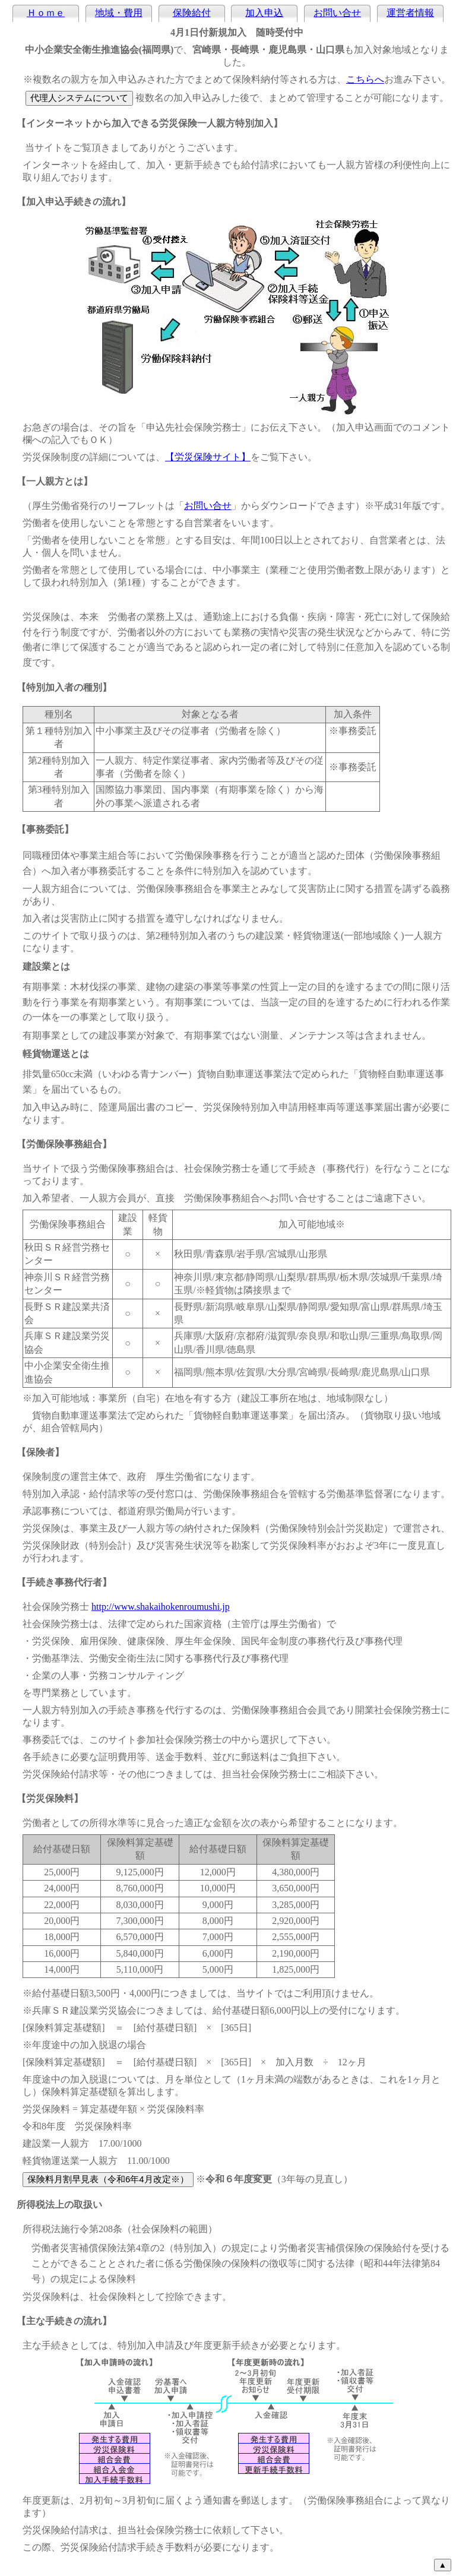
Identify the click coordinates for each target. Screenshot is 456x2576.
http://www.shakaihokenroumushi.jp (160, 1607)
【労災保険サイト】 (208, 457)
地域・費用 (118, 13)
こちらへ (365, 79)
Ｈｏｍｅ (46, 13)
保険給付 (192, 13)
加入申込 (264, 13)
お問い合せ (337, 13)
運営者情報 (410, 13)
